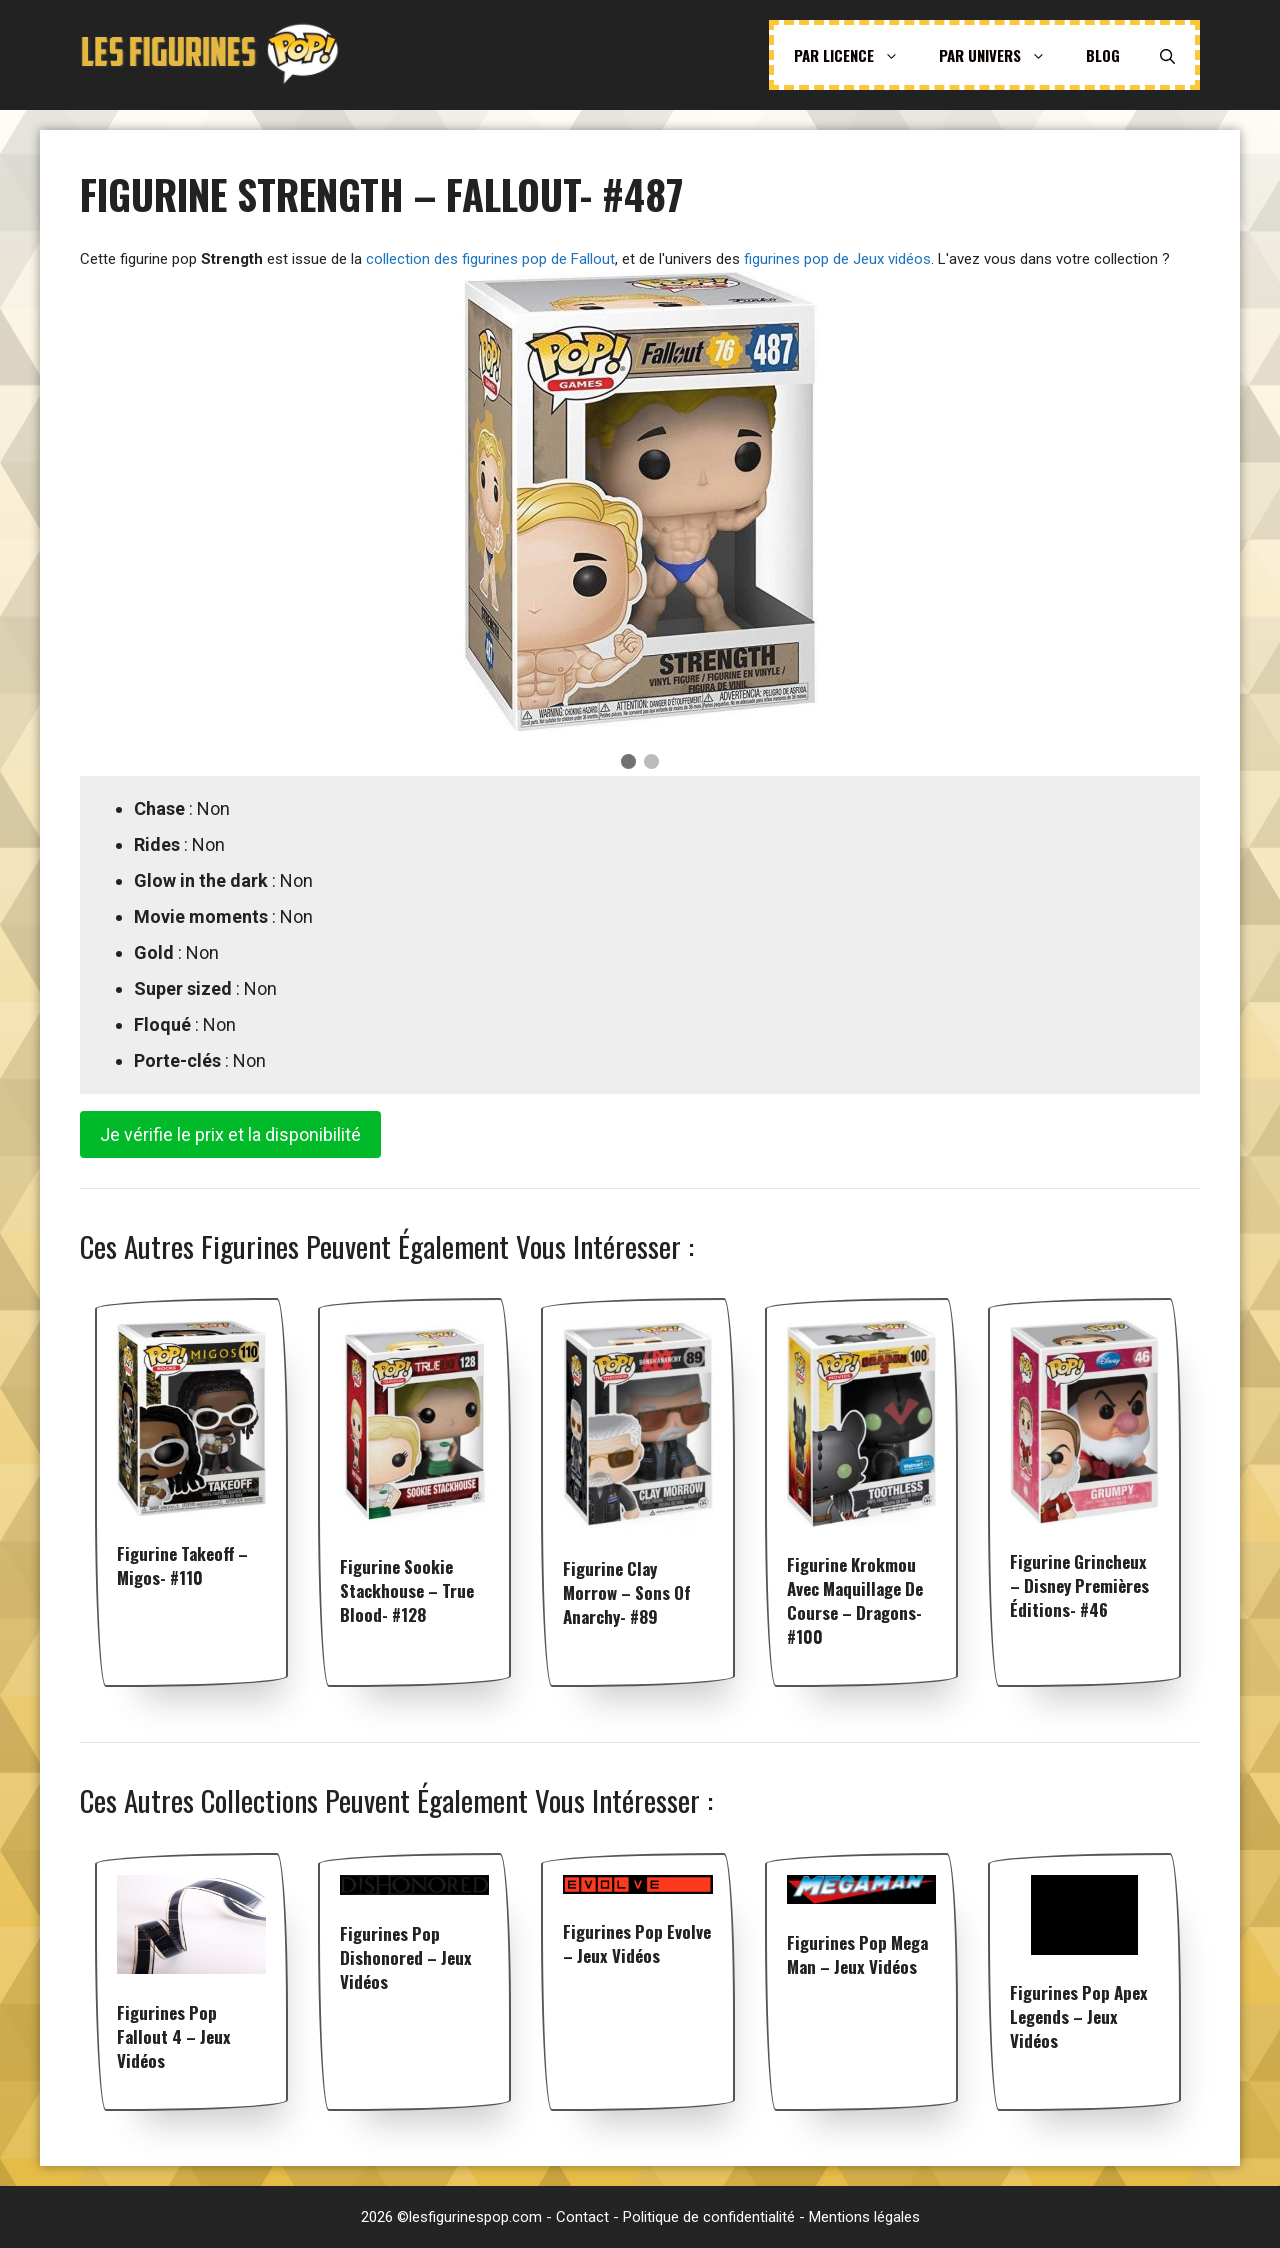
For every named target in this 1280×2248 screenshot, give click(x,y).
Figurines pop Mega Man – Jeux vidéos (857, 1954)
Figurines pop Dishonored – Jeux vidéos (406, 1957)
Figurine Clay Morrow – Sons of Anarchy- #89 (627, 1592)
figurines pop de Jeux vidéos (837, 259)
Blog (1103, 55)
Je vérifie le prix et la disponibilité (230, 1134)
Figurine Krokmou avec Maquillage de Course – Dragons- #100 (855, 1600)
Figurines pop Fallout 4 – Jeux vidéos (174, 2036)
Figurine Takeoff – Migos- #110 (182, 1565)
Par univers (1002, 55)
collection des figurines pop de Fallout (490, 259)
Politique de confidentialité (709, 2217)
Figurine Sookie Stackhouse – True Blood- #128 (407, 1590)
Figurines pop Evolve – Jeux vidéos (637, 1943)
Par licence (856, 55)
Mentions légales (864, 2217)
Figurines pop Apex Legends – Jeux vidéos (1079, 2016)
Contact (582, 2217)
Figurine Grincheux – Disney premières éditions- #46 (1079, 1585)
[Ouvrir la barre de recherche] (1167, 55)
